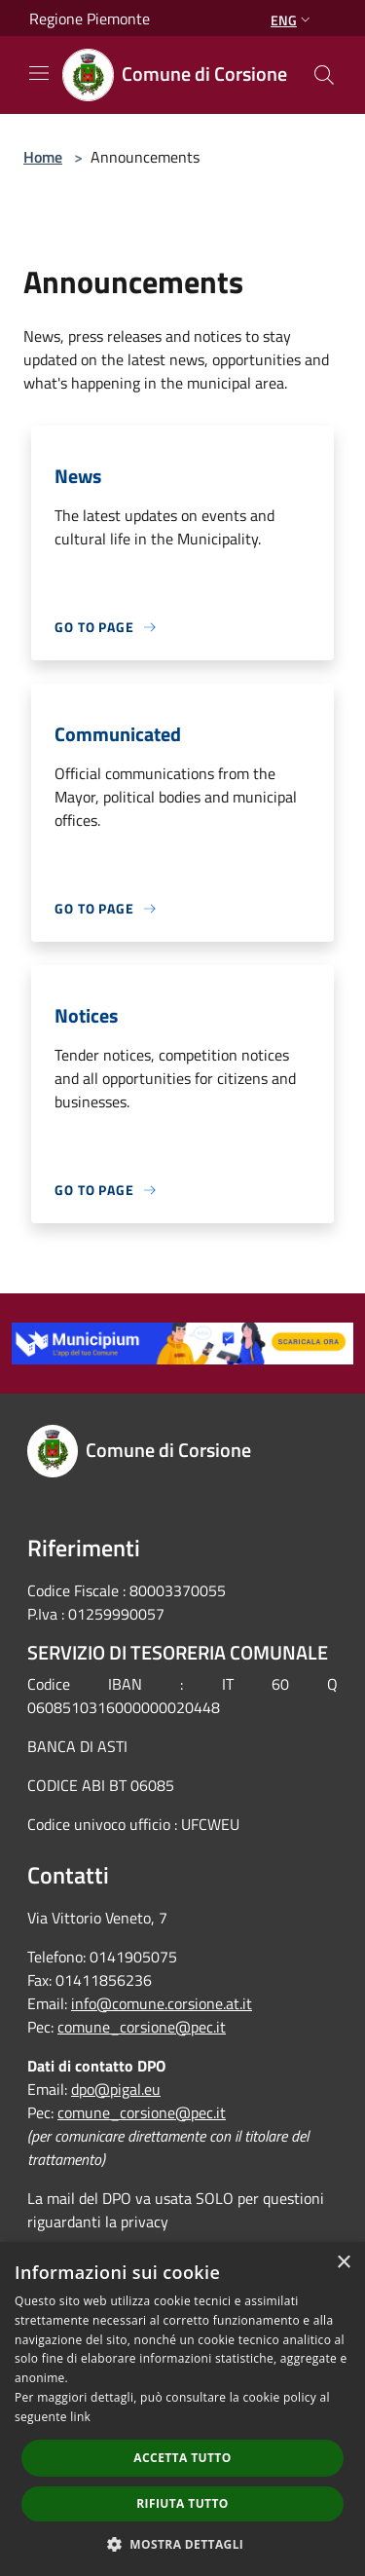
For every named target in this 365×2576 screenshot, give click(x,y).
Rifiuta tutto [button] (182, 2503)
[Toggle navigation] (39, 73)
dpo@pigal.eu (116, 2089)
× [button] (343, 2263)
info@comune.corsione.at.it (161, 2003)
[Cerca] (324, 75)
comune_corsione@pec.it (141, 2026)
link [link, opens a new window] (80, 2416)
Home (42, 156)
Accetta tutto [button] (182, 2457)
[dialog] (182, 2409)
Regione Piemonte (89, 18)
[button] (183, 2544)
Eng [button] (292, 20)
